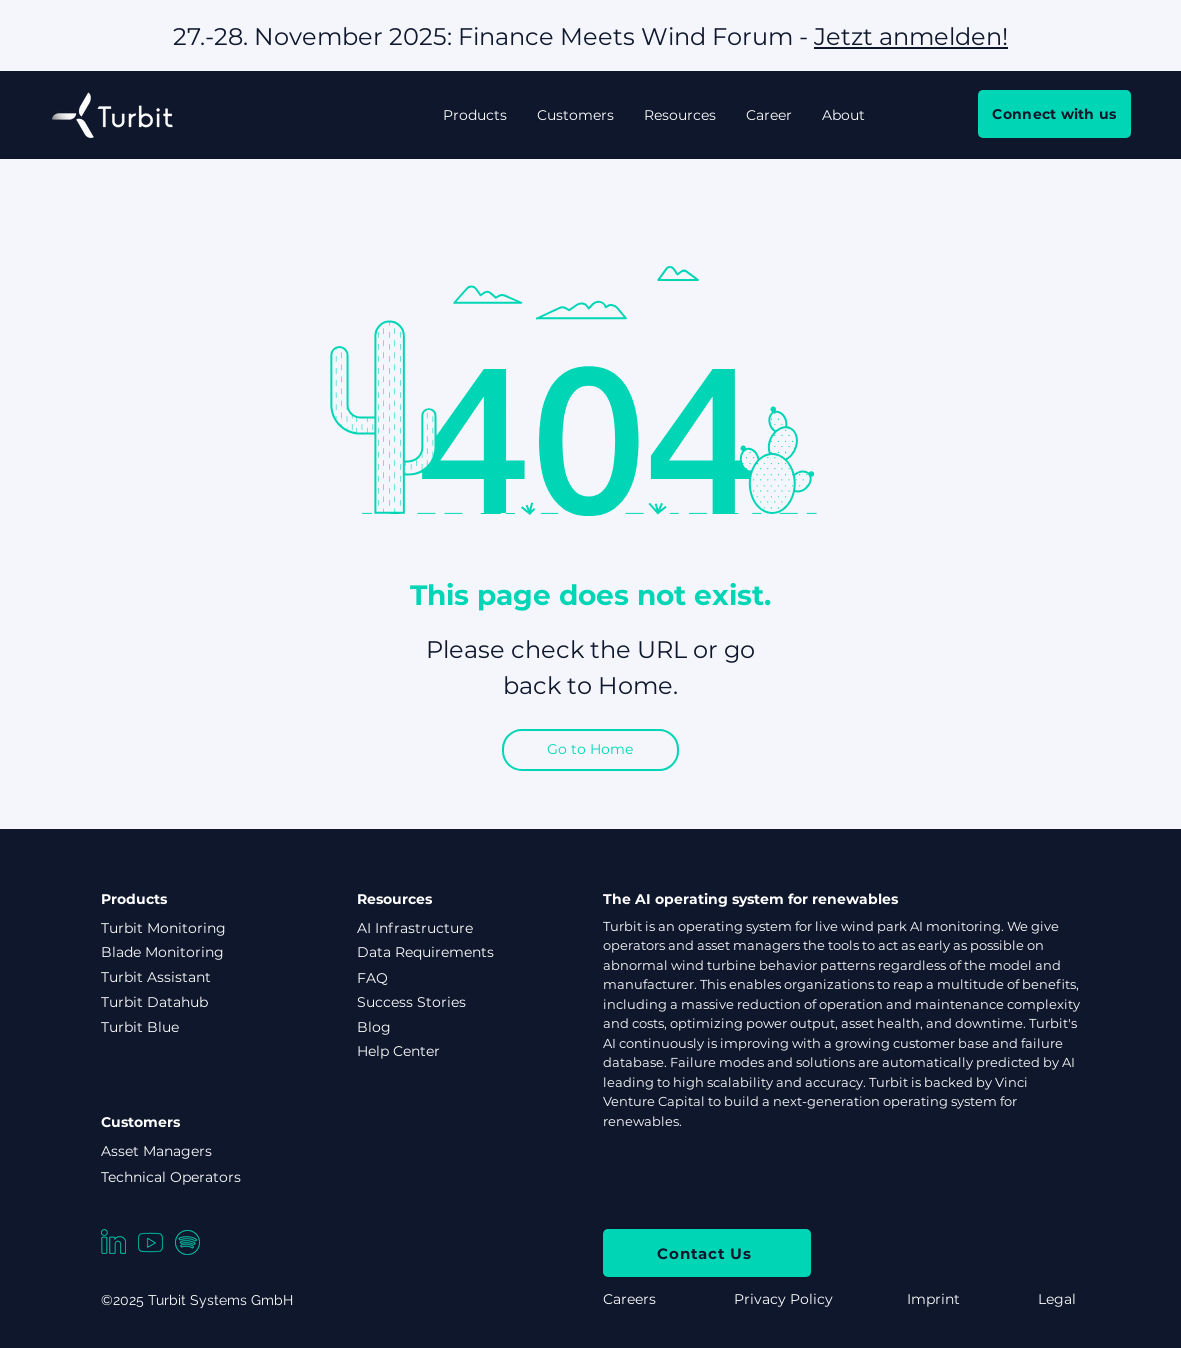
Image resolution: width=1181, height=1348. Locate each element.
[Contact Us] (707, 1253)
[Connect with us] (1054, 114)
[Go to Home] (590, 750)
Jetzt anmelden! (911, 36)
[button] (475, 115)
